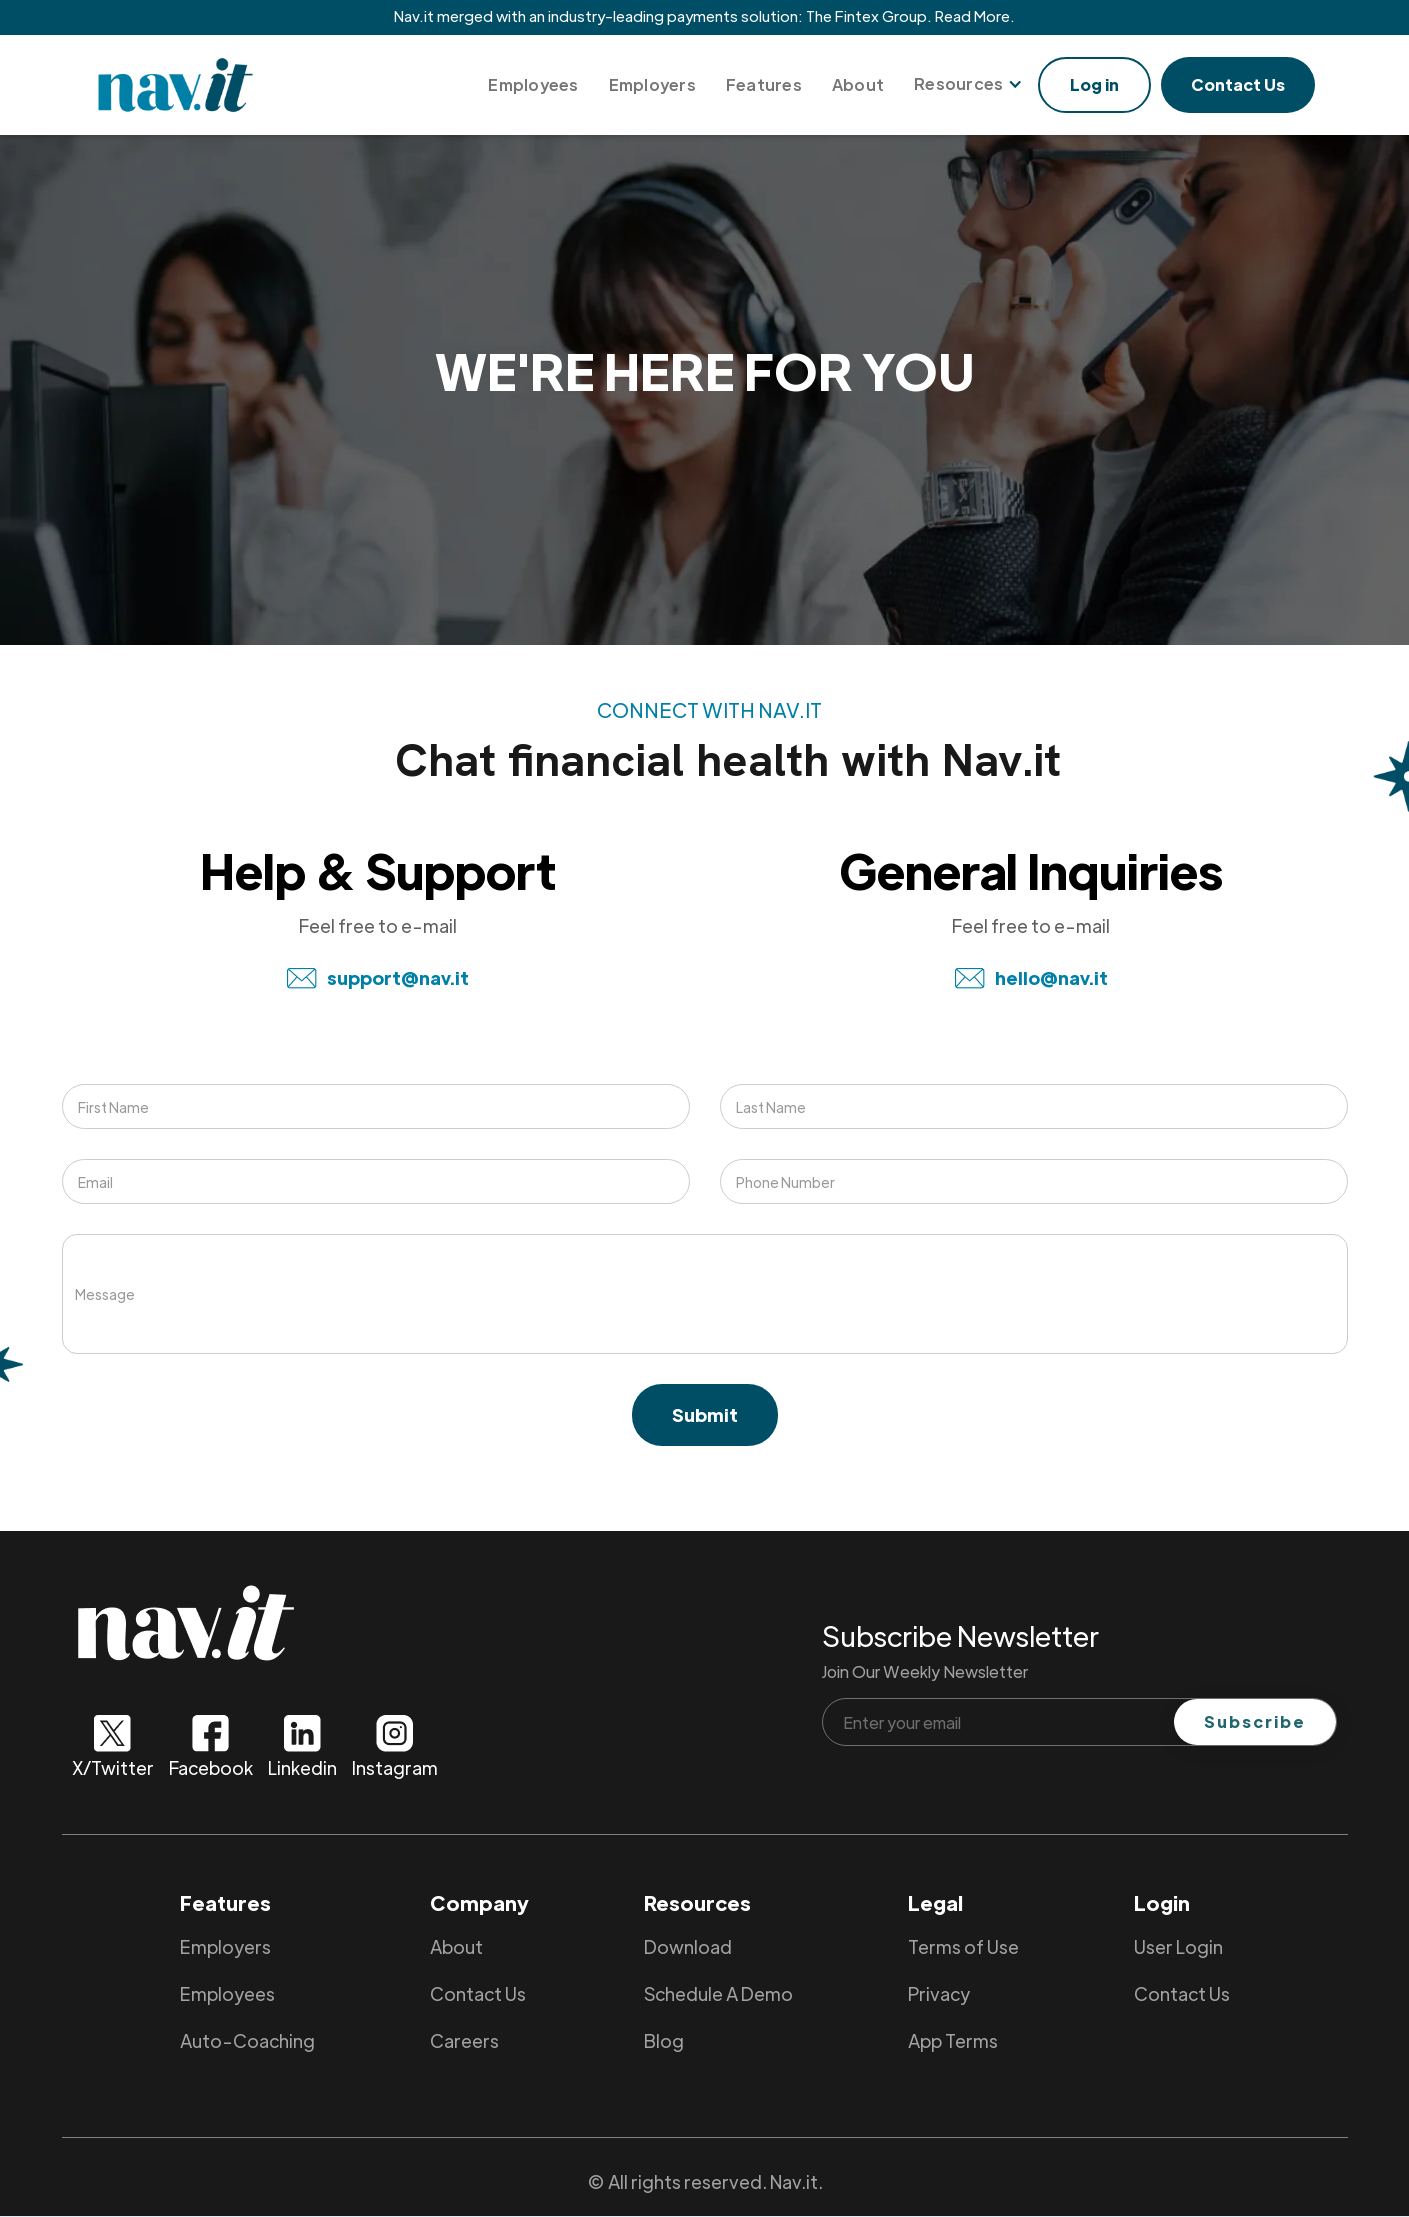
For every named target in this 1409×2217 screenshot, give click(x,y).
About (858, 84)
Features (764, 84)
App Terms (953, 2040)
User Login (1178, 1946)
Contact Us (1238, 84)
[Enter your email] (1080, 1722)
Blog (664, 2040)
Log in (1094, 84)
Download (688, 1946)
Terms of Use (963, 1946)
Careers (464, 2040)
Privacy (939, 1993)
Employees (533, 84)
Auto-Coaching (247, 2040)
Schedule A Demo (718, 1993)
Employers (652, 84)
